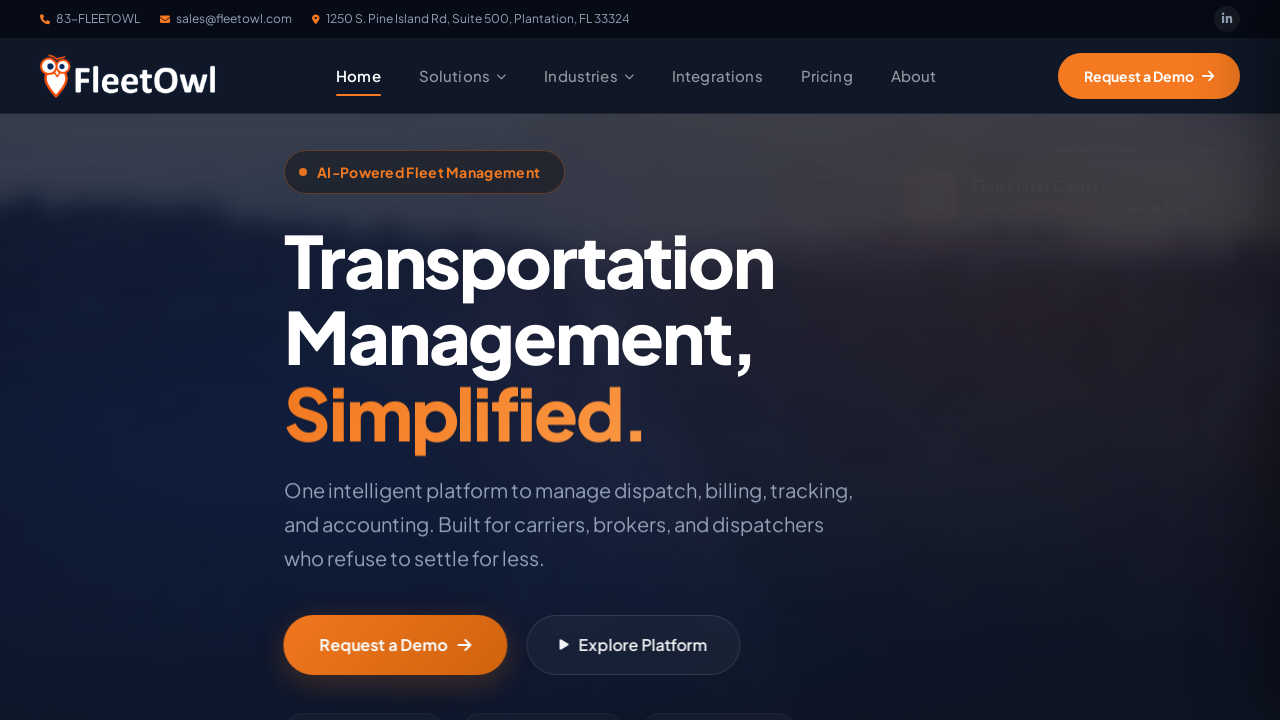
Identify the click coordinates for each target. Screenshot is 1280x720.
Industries (589, 75)
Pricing (827, 75)
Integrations (717, 75)
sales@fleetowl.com (226, 18)
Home (358, 75)
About (914, 75)
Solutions (463, 75)
